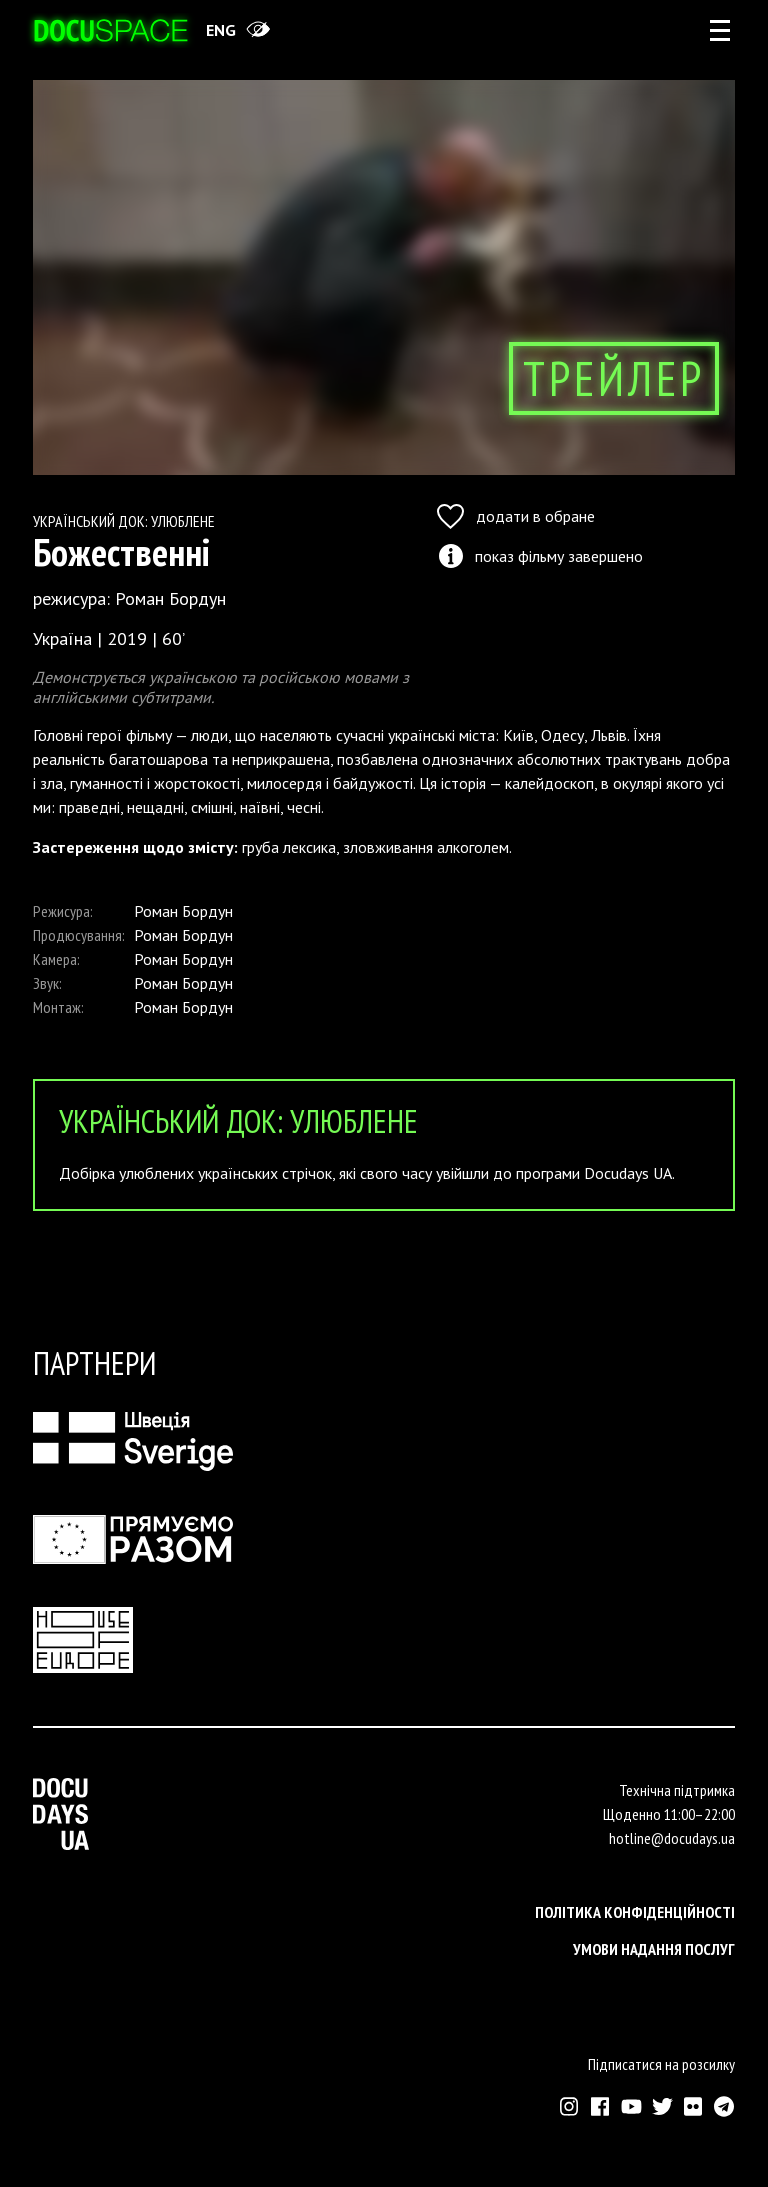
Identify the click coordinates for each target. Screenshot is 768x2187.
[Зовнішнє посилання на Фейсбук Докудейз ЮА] (600, 2106)
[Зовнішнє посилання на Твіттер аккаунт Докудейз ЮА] (662, 2106)
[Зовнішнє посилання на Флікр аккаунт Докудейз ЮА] (693, 2106)
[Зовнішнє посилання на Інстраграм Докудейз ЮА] (569, 2106)
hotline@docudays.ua (672, 1838)
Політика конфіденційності (635, 1912)
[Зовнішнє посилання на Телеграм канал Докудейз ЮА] (724, 2106)
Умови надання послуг (654, 1949)
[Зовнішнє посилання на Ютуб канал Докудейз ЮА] (631, 2106)
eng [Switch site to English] (221, 30)
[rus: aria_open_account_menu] (720, 30)
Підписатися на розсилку (661, 2064)
